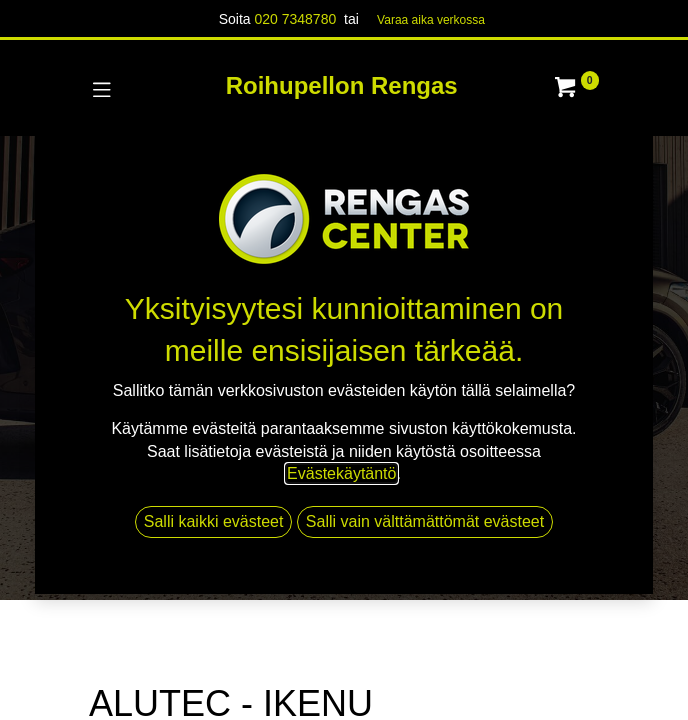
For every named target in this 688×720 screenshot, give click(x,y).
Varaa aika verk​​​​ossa (431, 20)
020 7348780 (295, 19)
